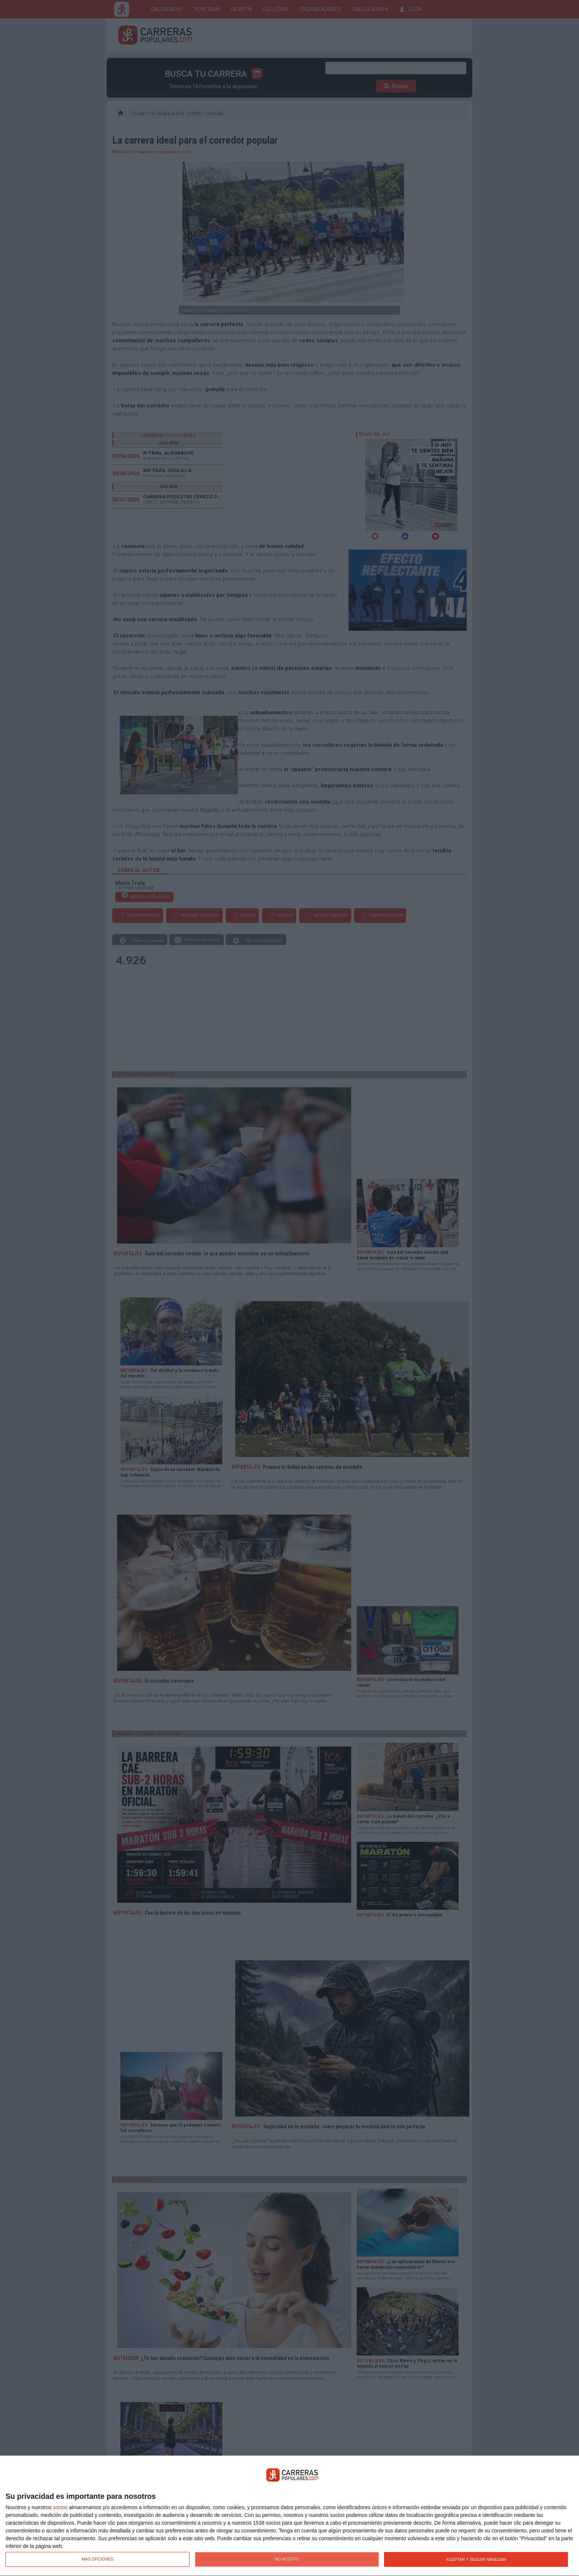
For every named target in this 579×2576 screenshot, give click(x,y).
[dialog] (289, 2516)
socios (60, 2507)
